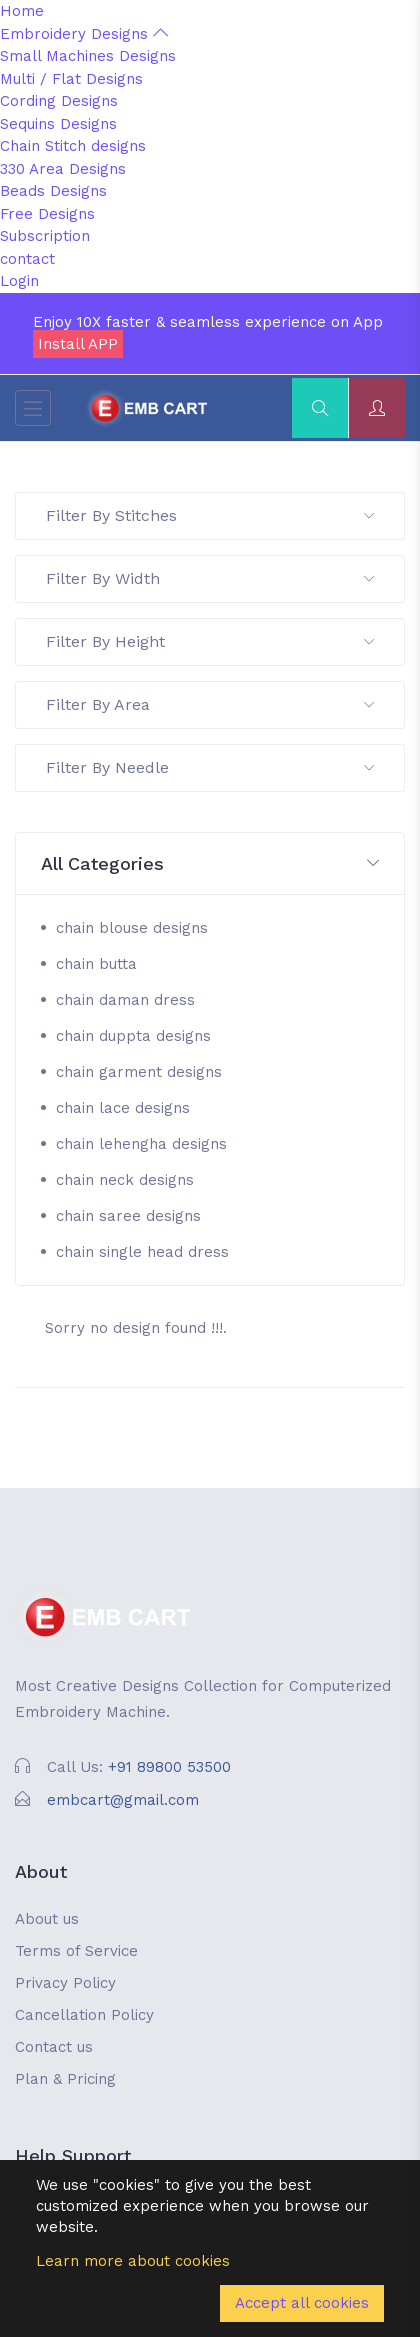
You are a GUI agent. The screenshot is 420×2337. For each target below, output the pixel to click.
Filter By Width (210, 578)
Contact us (54, 2047)
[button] (210, 864)
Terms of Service (76, 1951)
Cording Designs (59, 101)
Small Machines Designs (88, 56)
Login (19, 281)
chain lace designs (123, 1108)
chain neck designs (125, 1180)
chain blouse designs (132, 928)
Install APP (78, 344)
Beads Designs (53, 191)
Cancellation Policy (84, 2015)
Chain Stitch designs (73, 146)
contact (27, 259)
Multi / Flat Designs (71, 79)
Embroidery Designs (84, 34)
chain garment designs (139, 1072)
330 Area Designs (63, 169)
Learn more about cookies (133, 2261)
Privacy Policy (65, 1983)
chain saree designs (128, 1216)
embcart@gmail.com (123, 1800)
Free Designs (47, 214)
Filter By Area (210, 704)
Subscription (45, 236)
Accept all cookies (302, 2303)
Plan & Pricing (65, 2079)
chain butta (96, 964)
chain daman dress (125, 1000)
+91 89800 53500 (169, 1767)
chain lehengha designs (141, 1144)
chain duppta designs (133, 1036)
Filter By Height (210, 641)
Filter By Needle (210, 767)
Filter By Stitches (210, 515)
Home (22, 11)
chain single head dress (142, 1252)
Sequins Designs (58, 124)
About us (47, 1919)
